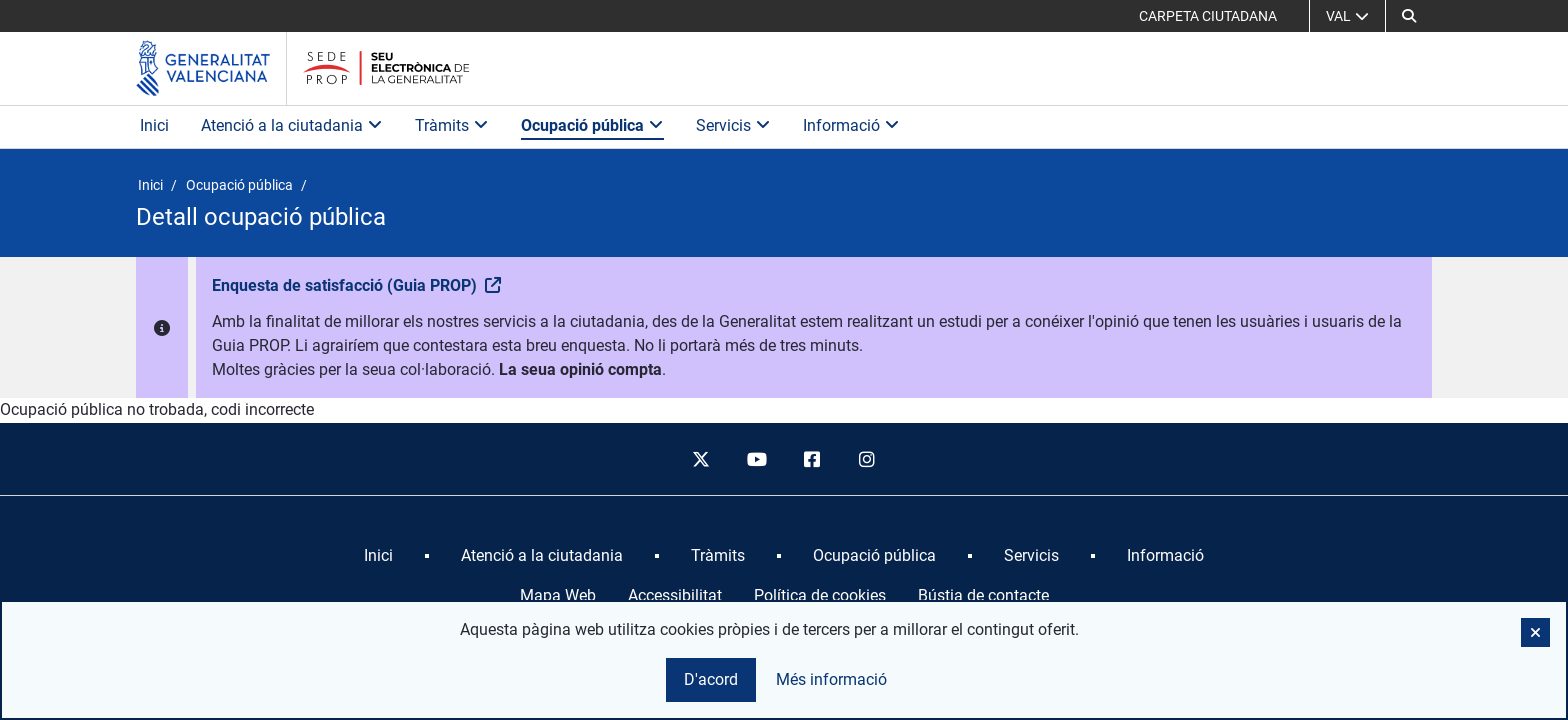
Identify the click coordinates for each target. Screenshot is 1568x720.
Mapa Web (558, 595)
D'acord (711, 679)
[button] (1409, 16)
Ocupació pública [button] (592, 125)
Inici (154, 125)
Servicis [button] (733, 125)
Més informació (831, 679)
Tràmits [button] (452, 125)
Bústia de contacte (983, 595)
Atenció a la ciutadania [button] (292, 125)
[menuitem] (378, 556)
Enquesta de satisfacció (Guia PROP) (346, 285)
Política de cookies (820, 595)
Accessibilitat (675, 595)
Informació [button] (851, 125)
